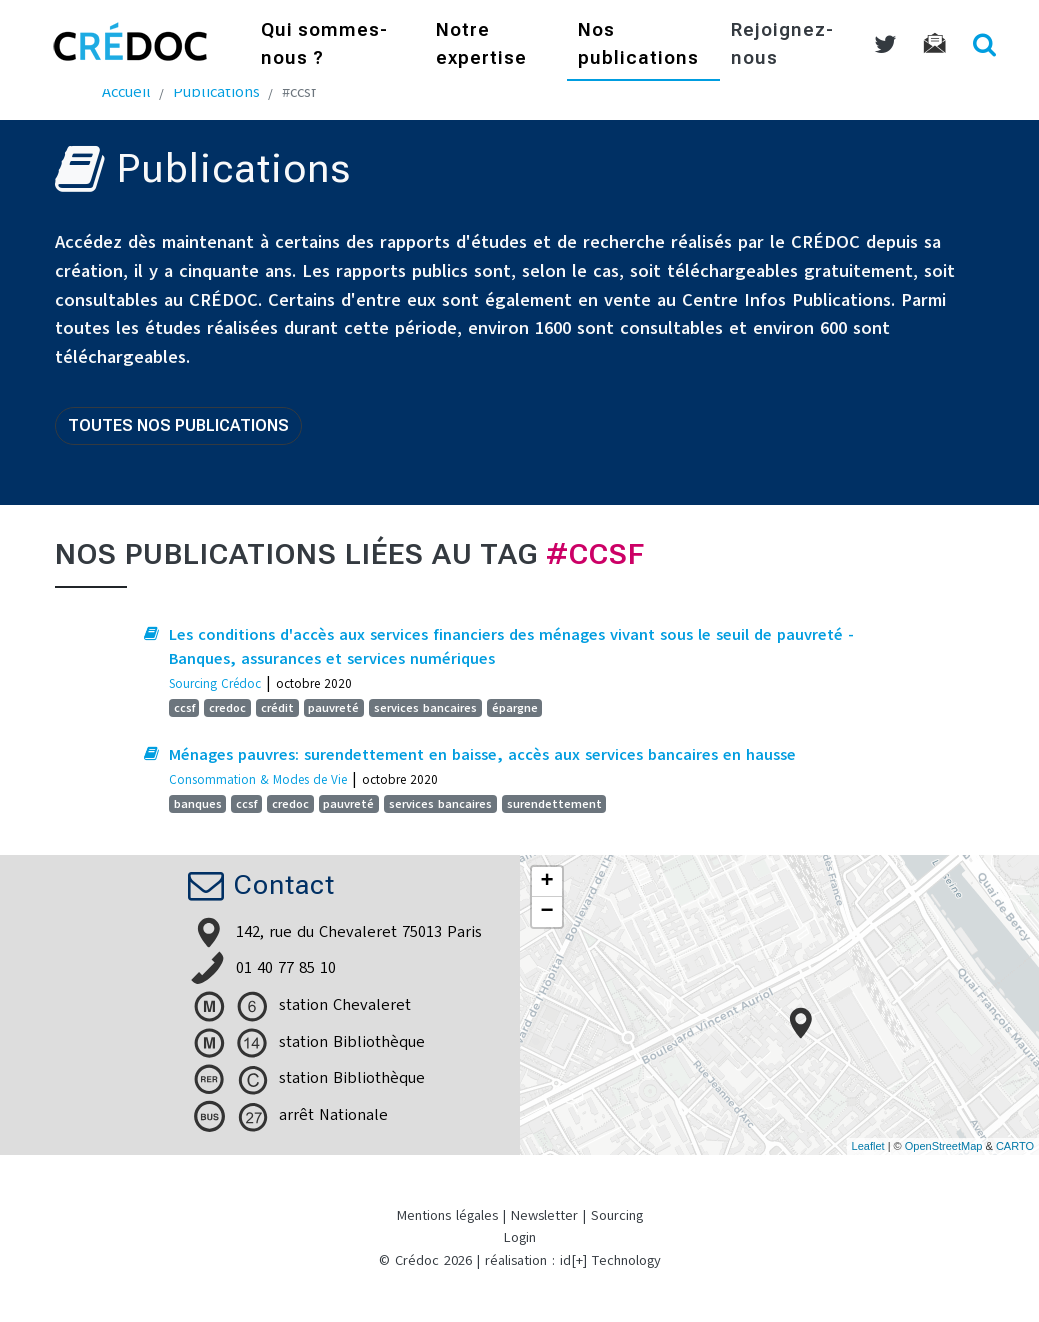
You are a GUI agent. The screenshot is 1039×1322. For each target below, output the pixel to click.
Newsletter (544, 1215)
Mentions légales (447, 1215)
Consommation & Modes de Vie (258, 779)
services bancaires (425, 708)
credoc (227, 708)
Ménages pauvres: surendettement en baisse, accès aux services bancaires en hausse (482, 755)
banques (198, 804)
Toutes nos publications (178, 425)
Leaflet (868, 1146)
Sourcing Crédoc (215, 683)
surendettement (554, 804)
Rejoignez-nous (782, 45)
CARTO (1015, 1146)
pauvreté (333, 708)
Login (520, 1237)
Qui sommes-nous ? (324, 45)
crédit (277, 708)
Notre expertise (481, 45)
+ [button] (546, 882)
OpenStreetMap (944, 1146)
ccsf (184, 708)
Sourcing (617, 1215)
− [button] (546, 912)
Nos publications (638, 45)
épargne (515, 708)
